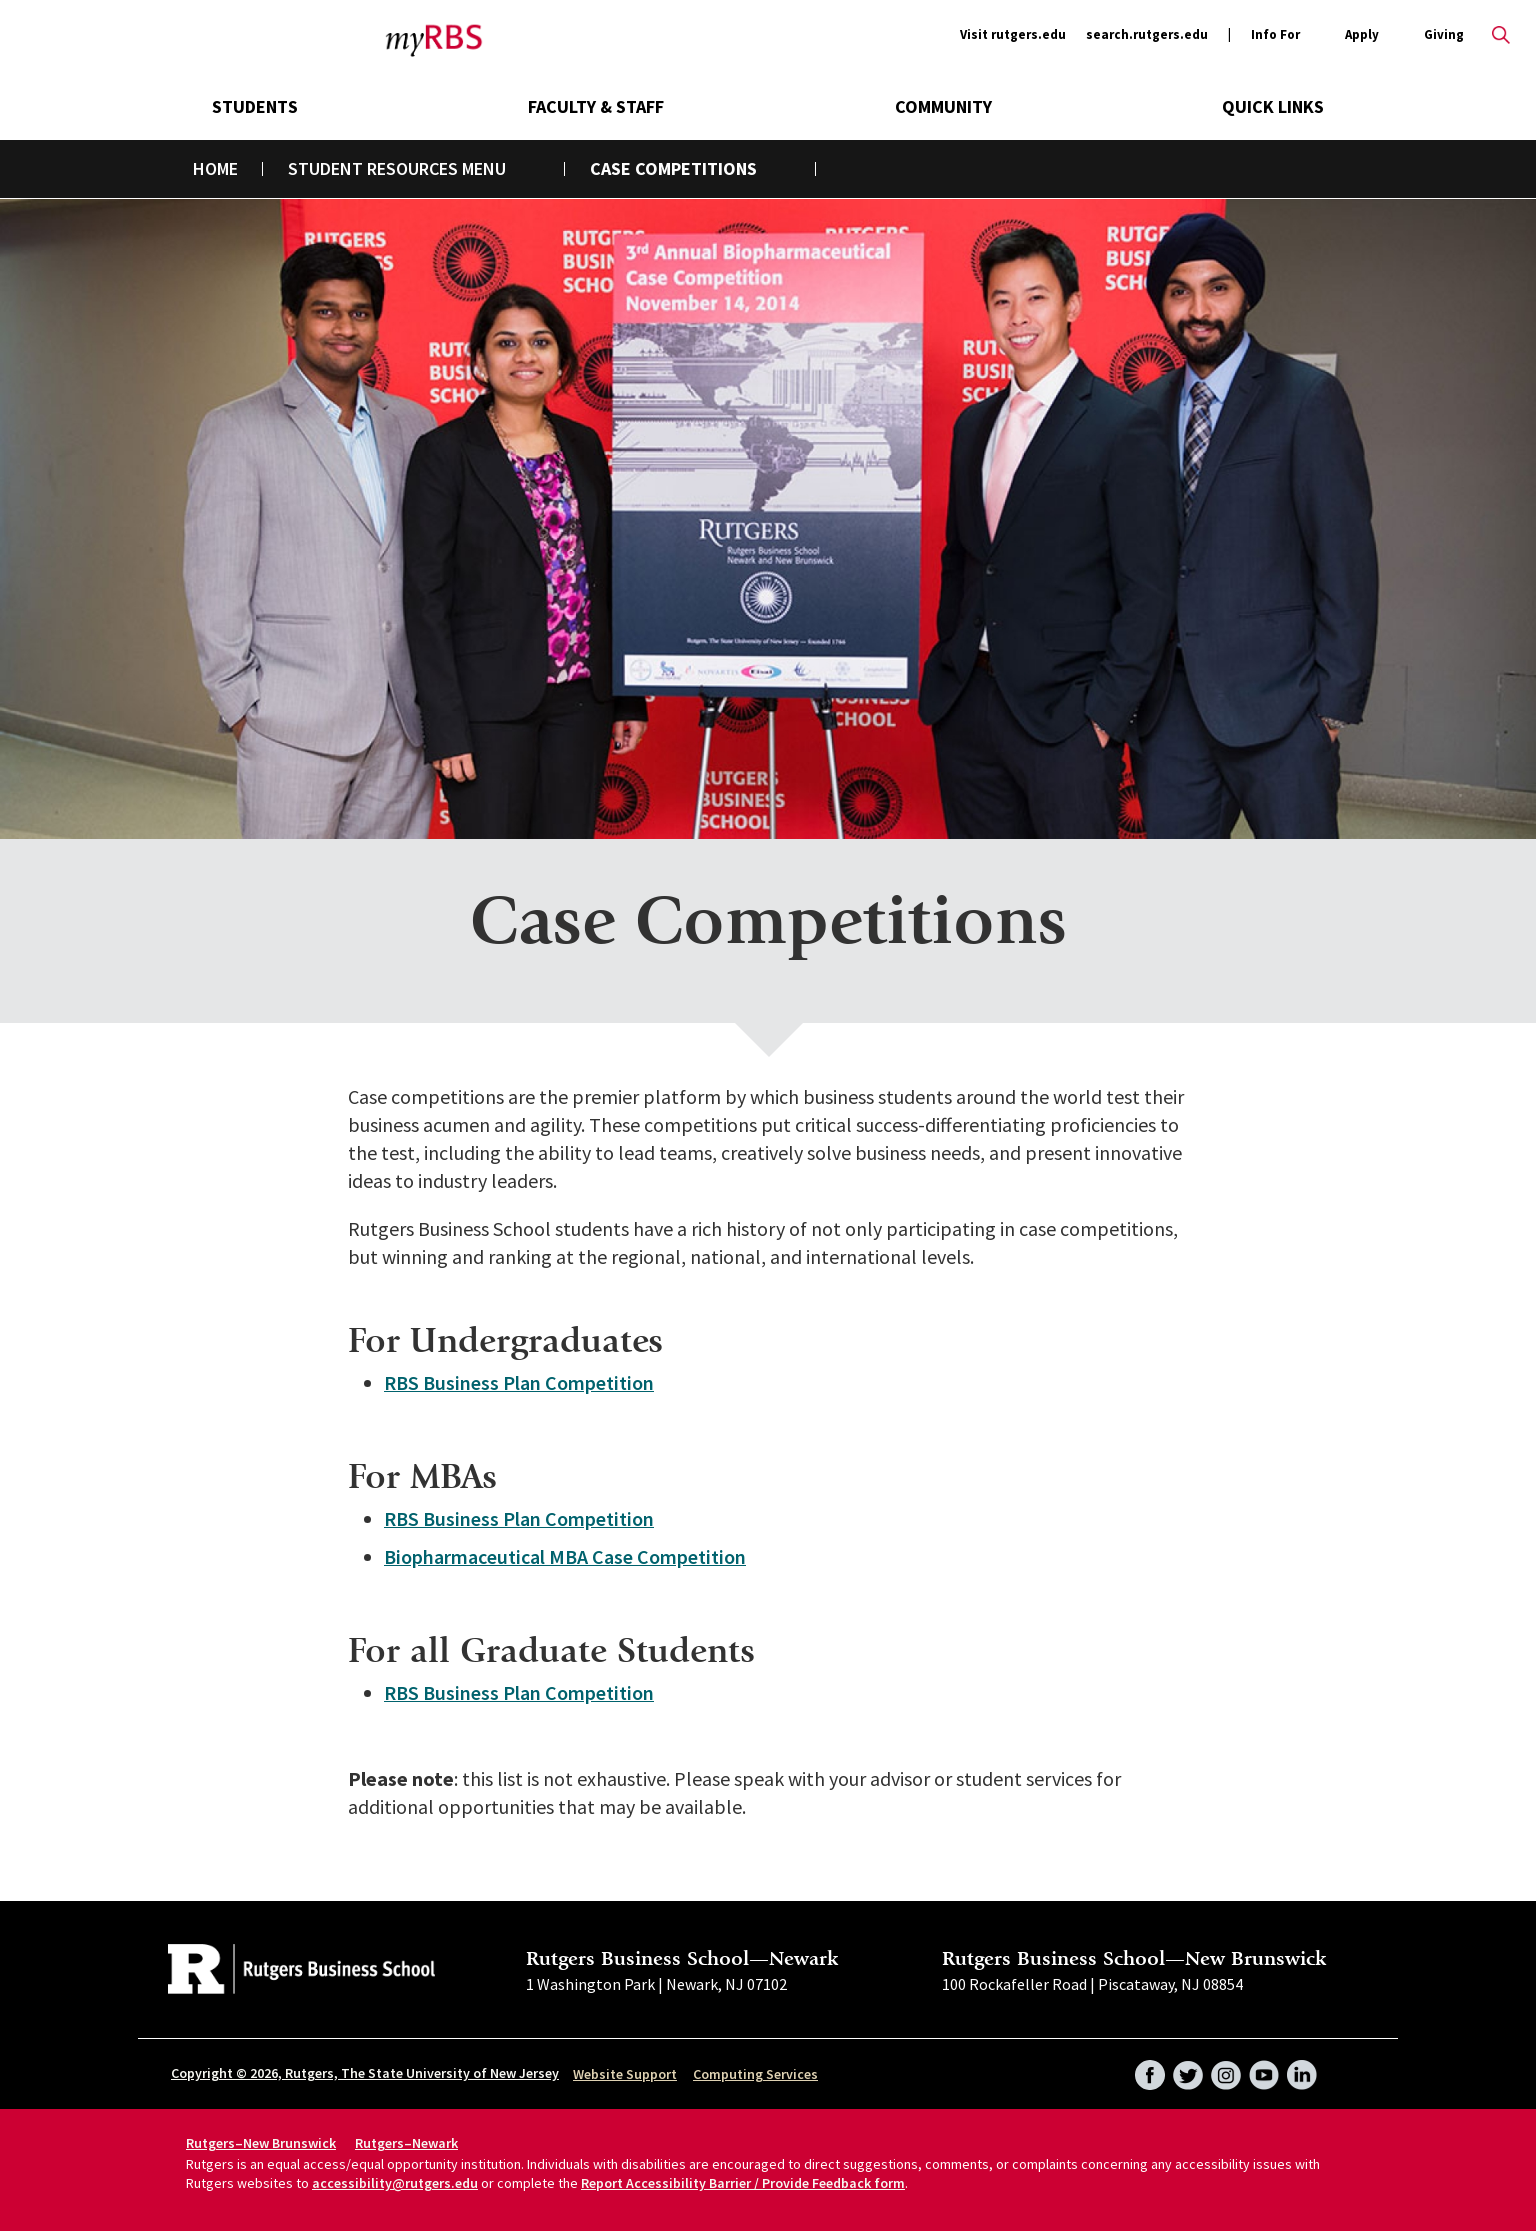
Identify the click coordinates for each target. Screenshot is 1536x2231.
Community (943, 106)
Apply (1362, 35)
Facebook (1150, 2068)
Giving (1444, 34)
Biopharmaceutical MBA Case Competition (565, 1556)
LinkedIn (1302, 2068)
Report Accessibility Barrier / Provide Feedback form (743, 2183)
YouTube (1264, 2068)
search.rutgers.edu (1147, 34)
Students (255, 106)
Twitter (1188, 2068)
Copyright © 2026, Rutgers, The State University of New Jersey (365, 2073)
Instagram (1226, 2068)
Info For (1275, 35)
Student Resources (373, 168)
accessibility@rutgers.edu (395, 2183)
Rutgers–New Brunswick (261, 2143)
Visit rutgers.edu (1013, 34)
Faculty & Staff (596, 106)
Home (215, 168)
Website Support (625, 2074)
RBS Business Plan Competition (519, 1382)
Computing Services (755, 2074)
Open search (1501, 35)
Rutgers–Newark (406, 2143)
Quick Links (1273, 106)
